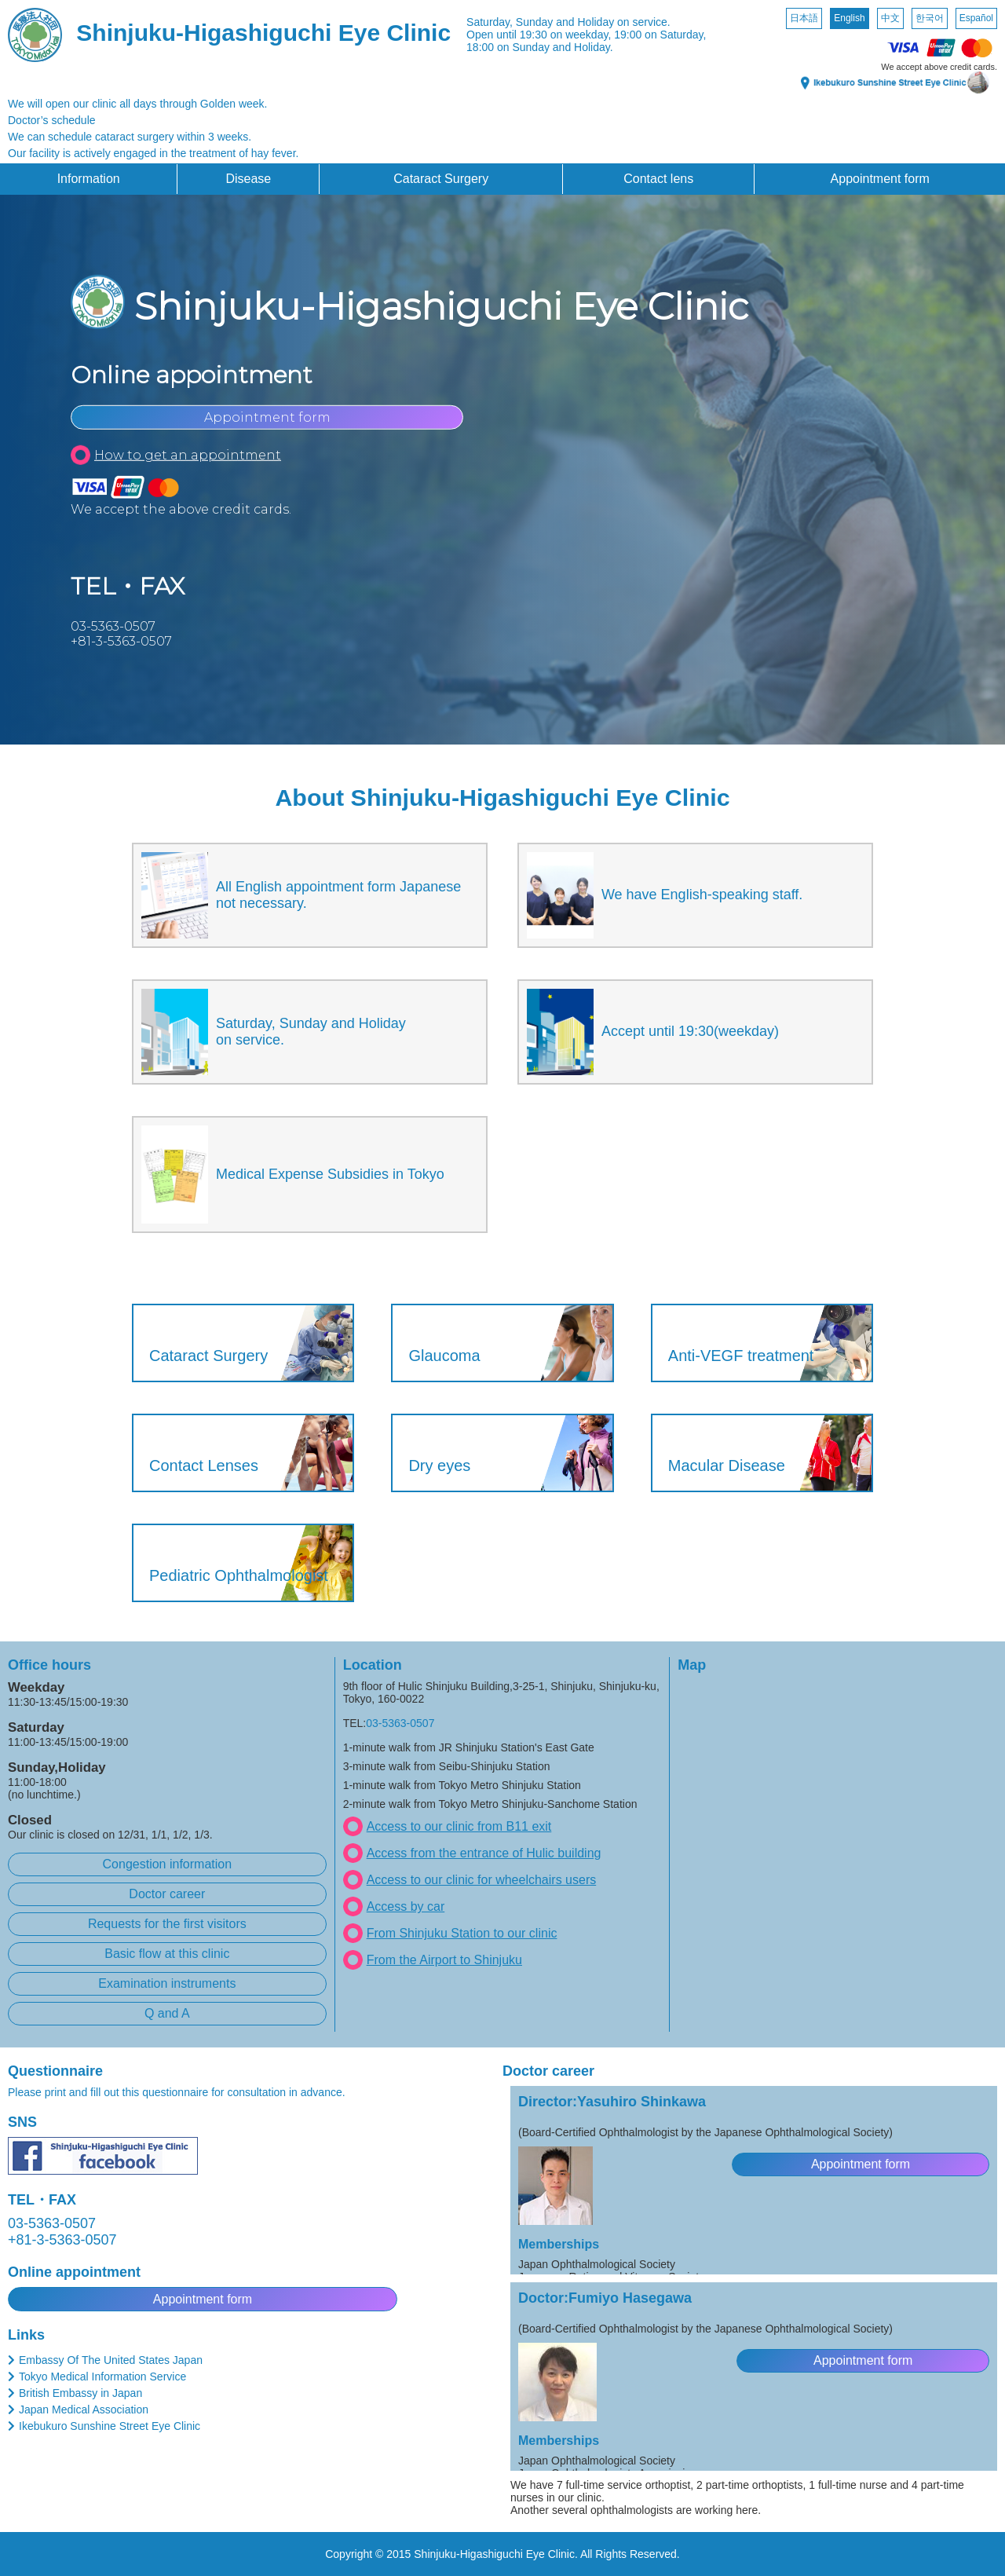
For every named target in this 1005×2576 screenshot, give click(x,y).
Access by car (406, 1906)
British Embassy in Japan (80, 2393)
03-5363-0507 (113, 626)
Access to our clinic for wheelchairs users (482, 1879)
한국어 (929, 18)
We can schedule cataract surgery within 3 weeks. (129, 136)
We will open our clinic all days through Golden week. (137, 103)
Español (976, 18)
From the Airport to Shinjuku (444, 1960)
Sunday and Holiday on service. (593, 22)
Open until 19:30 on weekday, (538, 34)
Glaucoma (444, 1355)
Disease (248, 178)
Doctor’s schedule (52, 120)
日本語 (804, 18)
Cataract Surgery (440, 178)
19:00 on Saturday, (660, 34)
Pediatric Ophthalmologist (238, 1575)
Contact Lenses (203, 1465)
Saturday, (489, 22)
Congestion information (167, 1864)
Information (88, 178)
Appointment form (880, 178)
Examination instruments (167, 1983)
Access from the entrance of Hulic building (484, 1853)
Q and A (167, 2013)
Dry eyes (439, 1465)
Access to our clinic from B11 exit (459, 1826)
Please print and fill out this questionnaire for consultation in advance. (176, 2092)
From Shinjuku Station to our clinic (462, 1933)
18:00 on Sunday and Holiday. (539, 47)
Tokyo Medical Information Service (102, 2376)
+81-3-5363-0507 (121, 641)
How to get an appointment (187, 455)
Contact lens (658, 178)
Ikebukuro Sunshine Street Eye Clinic (109, 2426)
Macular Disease (726, 1465)
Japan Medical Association (83, 2409)
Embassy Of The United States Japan (111, 2360)
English (849, 18)
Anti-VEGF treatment (741, 1355)
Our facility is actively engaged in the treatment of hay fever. (153, 153)
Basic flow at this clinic (166, 1953)
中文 (890, 18)
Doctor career (167, 1894)
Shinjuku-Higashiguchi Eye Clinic (263, 33)
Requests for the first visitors (167, 1923)
